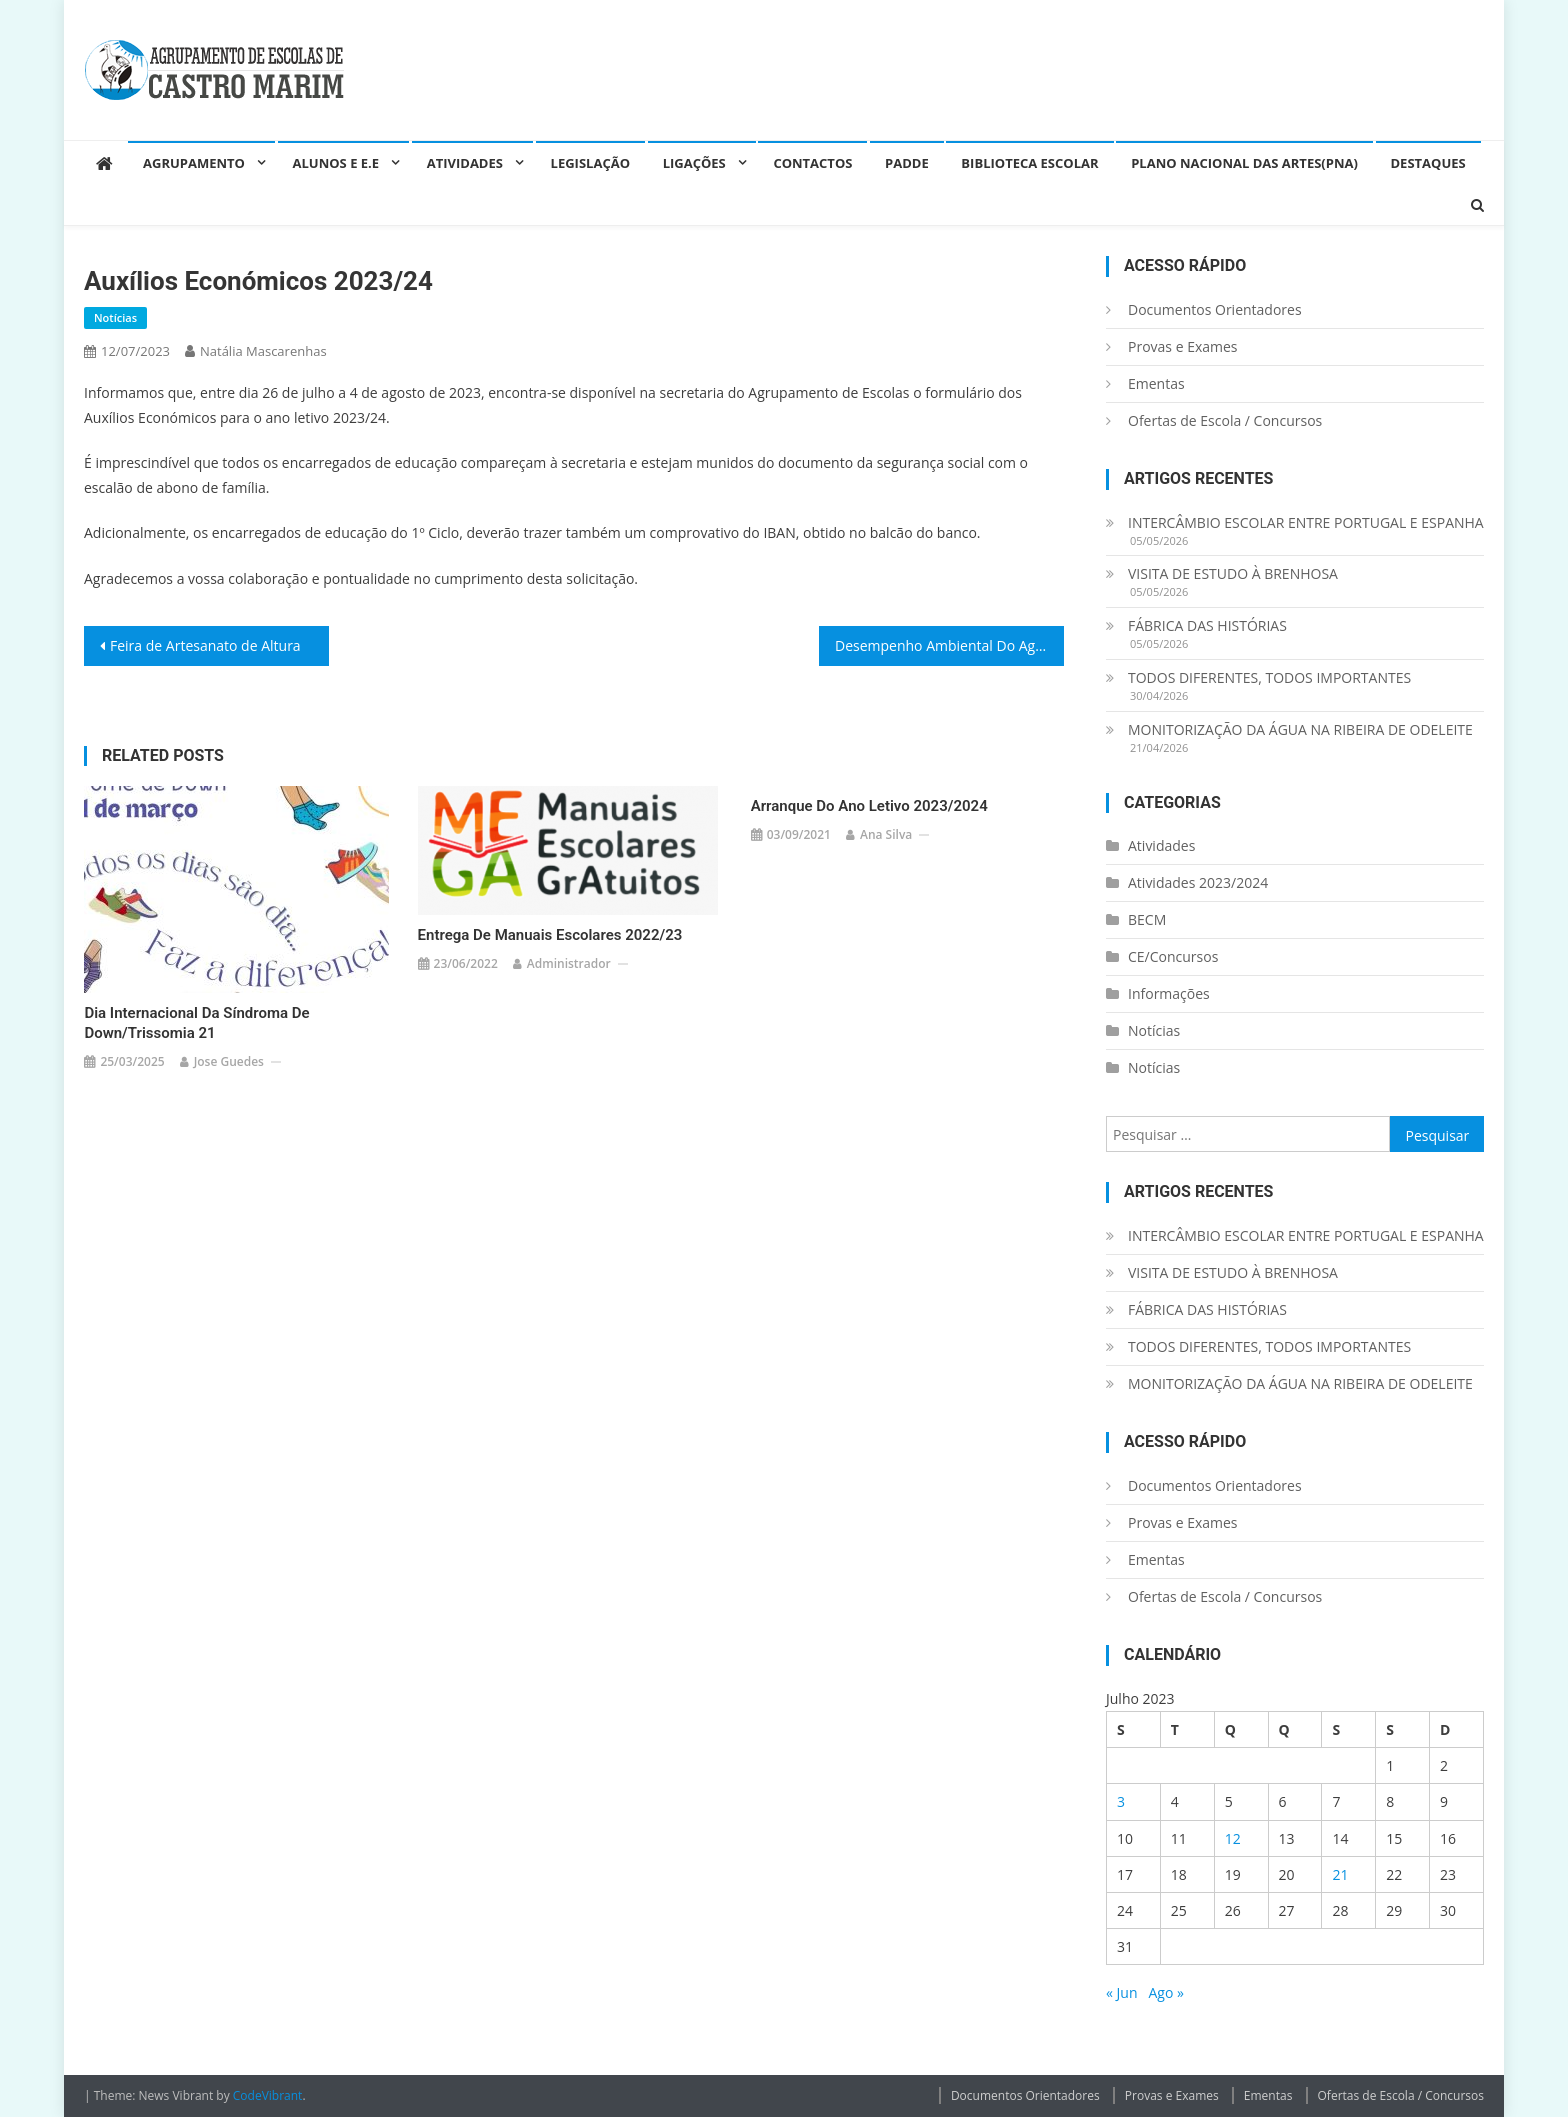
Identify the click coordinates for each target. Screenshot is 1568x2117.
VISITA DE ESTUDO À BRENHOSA (1233, 573)
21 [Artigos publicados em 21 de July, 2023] (1340, 1874)
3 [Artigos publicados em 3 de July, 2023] (1121, 1801)
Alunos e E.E (336, 163)
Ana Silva (886, 834)
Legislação (590, 163)
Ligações (694, 163)
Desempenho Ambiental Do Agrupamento (949, 645)
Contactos (812, 163)
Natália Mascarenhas (263, 351)
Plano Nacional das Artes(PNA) (1244, 163)
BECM (1147, 919)
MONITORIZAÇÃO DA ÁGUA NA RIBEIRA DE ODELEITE (1300, 729)
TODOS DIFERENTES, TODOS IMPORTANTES (1269, 677)
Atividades (465, 163)
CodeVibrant (268, 2095)
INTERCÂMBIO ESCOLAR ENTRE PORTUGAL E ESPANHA (1306, 522)
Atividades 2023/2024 (1198, 882)
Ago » (1165, 1992)
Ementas (1156, 383)
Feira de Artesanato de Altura (205, 645)
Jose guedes (229, 1061)
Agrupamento (194, 163)
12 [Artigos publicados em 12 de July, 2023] (1233, 1838)
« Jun (1122, 1992)
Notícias (115, 317)
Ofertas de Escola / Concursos (1225, 420)
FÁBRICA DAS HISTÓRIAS (1207, 625)
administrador (569, 963)
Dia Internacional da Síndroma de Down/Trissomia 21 (196, 1023)
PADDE (907, 163)
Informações (1169, 993)
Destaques (1428, 163)
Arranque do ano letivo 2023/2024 (869, 806)
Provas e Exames (1183, 346)
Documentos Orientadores (1215, 309)
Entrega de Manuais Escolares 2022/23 (550, 935)
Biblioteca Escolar (1029, 163)
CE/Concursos (1173, 956)
